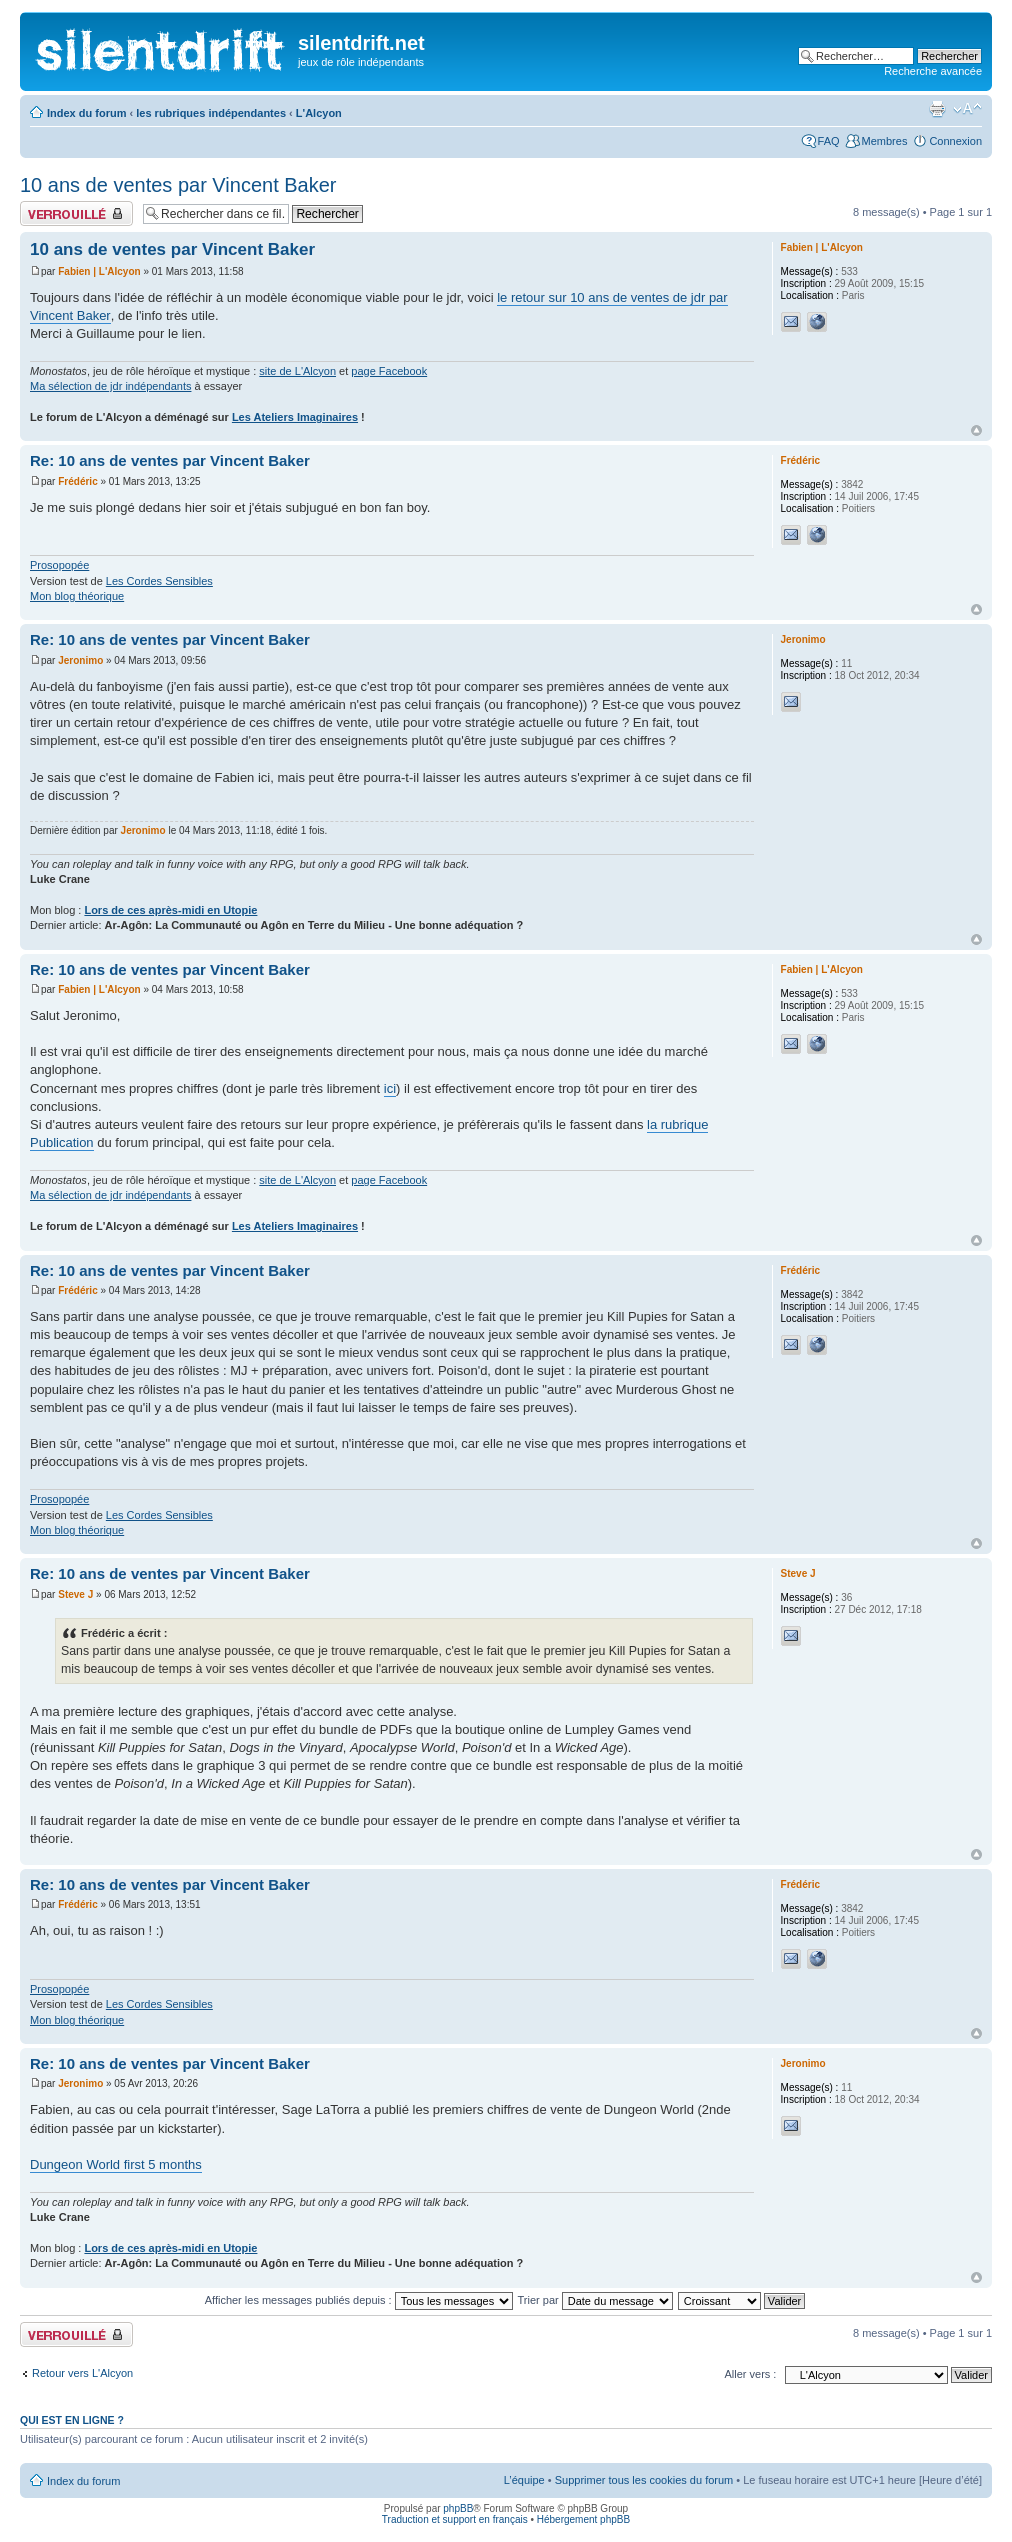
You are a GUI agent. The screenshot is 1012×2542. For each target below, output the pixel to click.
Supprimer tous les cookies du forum (644, 2480)
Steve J (75, 1594)
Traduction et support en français (455, 2519)
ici (390, 1088)
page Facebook (389, 371)
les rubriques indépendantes (211, 113)
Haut (976, 430)
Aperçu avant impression (937, 109)
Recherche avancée (933, 71)
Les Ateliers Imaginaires (295, 417)
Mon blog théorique (77, 596)
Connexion (955, 141)
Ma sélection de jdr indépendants (110, 386)
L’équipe (524, 2480)
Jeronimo (80, 660)
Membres (885, 141)
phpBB (458, 2508)
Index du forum (86, 113)
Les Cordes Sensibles (159, 581)
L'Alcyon (319, 113)
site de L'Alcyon (297, 371)
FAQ (829, 141)
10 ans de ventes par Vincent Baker (178, 185)
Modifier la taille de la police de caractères (967, 109)
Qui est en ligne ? (72, 2420)
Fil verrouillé (76, 213)
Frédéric (77, 481)
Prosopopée (59, 565)
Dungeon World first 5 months (116, 2164)
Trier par (595, 2300)
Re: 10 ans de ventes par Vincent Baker (170, 460)
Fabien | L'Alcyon (99, 271)
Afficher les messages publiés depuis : (359, 2300)
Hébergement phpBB (583, 2519)
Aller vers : (750, 2374)
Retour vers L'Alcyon (82, 2373)
